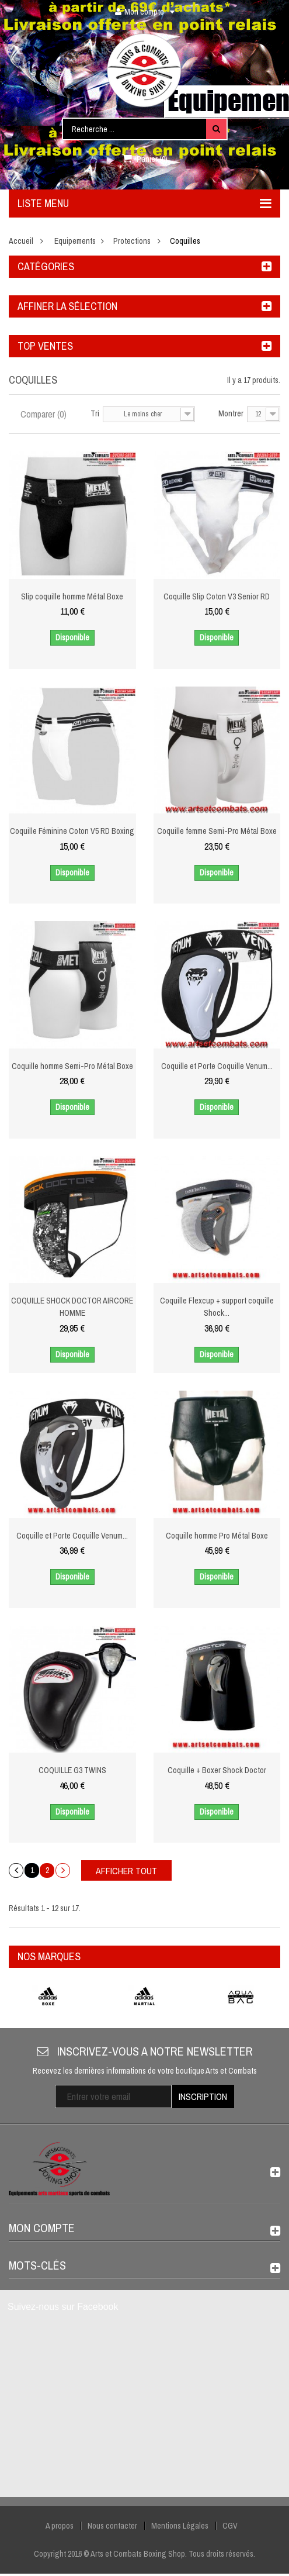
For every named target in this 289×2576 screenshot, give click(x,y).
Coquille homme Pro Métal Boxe (217, 1535)
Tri (94, 413)
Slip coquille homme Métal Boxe (72, 596)
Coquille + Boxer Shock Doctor (217, 1770)
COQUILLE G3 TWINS (72, 1770)
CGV (230, 2526)
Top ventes (45, 346)
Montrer (230, 413)
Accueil (21, 241)
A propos (60, 2526)
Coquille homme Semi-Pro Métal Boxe (72, 1066)
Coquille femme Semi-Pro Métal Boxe (217, 831)
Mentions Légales (179, 2526)
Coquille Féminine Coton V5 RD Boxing (72, 831)
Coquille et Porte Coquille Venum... (217, 1066)
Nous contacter (112, 2526)
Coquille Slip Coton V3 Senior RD (216, 596)
